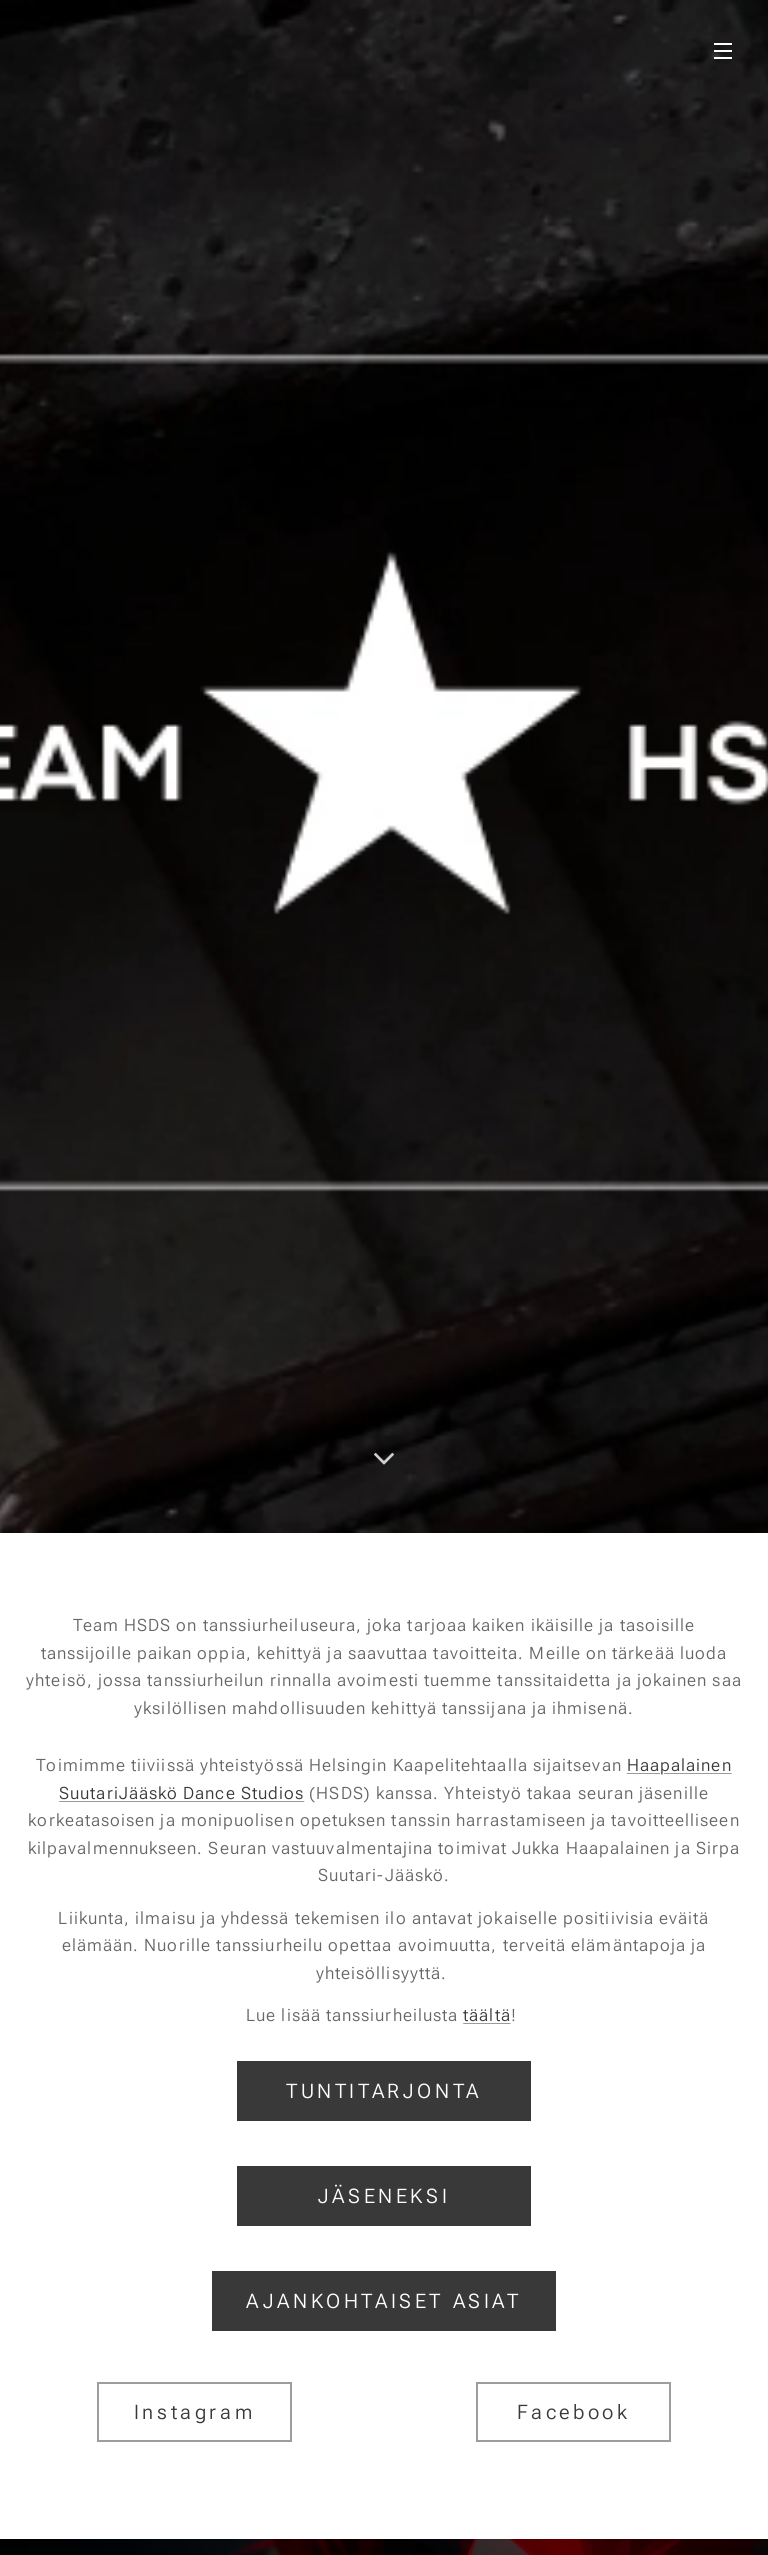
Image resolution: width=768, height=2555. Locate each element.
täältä (486, 2015)
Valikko (723, 51)
